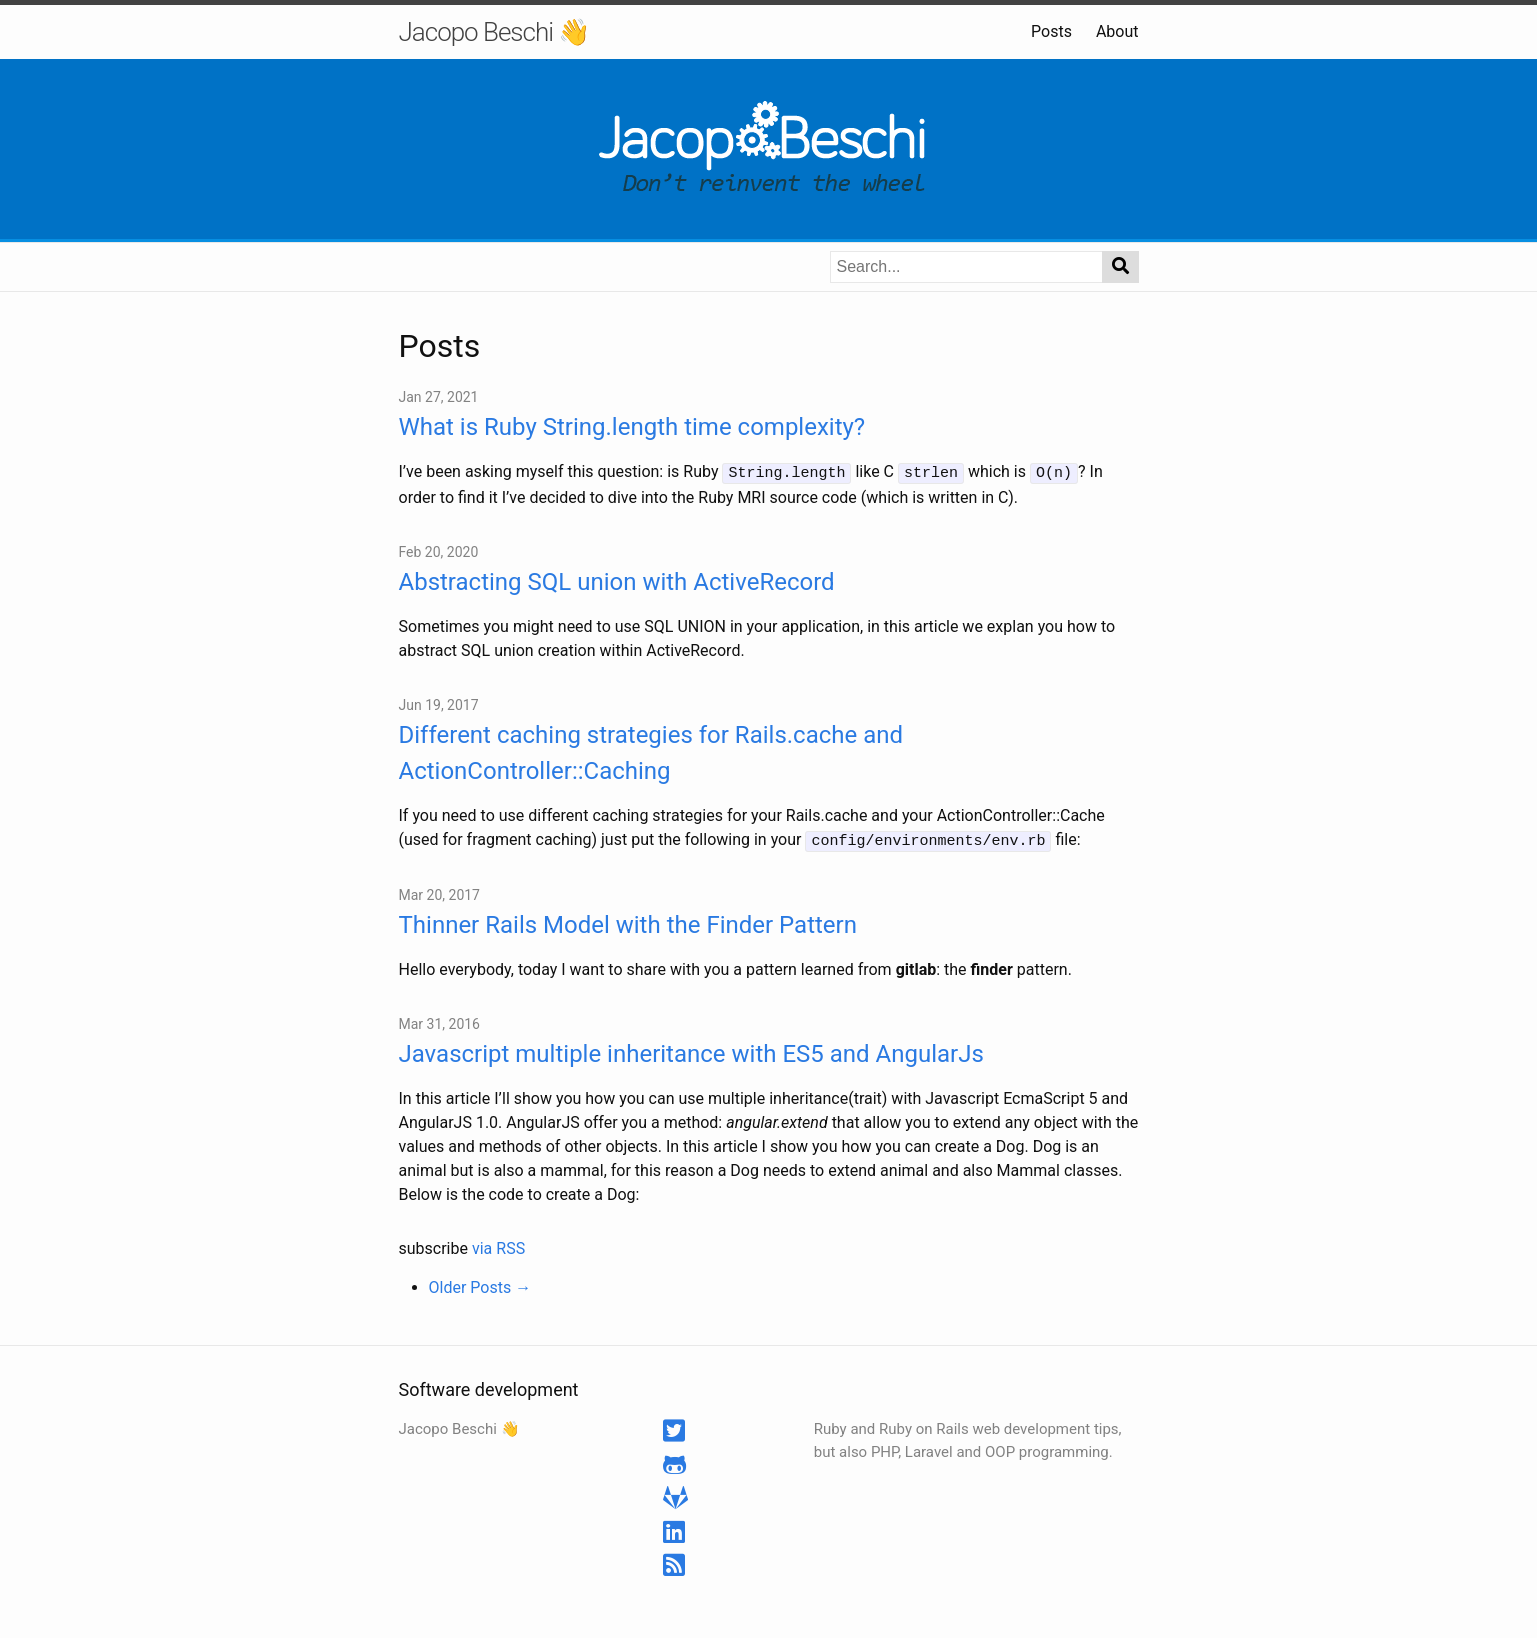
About (1117, 31)
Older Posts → (480, 1284)
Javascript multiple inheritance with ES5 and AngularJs (691, 1051)
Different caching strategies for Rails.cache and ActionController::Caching (651, 751)
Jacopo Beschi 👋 (494, 32)
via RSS (498, 1245)
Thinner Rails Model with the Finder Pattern (628, 922)
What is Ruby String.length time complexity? (632, 427)
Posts (1051, 31)
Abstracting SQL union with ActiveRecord (617, 580)
